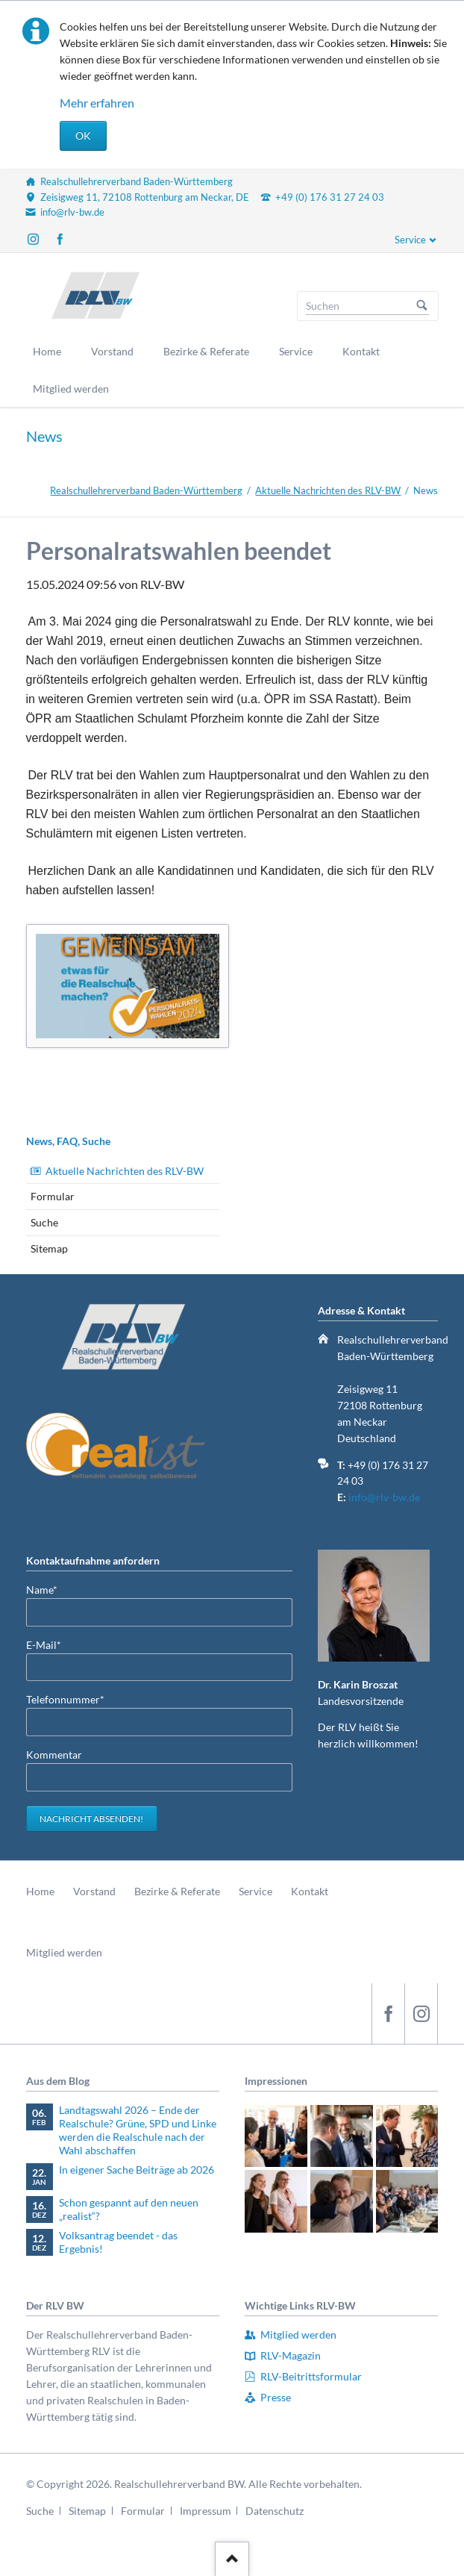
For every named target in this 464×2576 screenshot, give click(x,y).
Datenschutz (274, 2510)
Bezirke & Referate (177, 1891)
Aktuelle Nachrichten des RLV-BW (328, 490)
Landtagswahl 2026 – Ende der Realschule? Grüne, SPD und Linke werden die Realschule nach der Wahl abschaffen (137, 2129)
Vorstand (94, 1891)
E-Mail (50, 1644)
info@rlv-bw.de (384, 1497)
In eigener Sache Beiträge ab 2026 (136, 2169)
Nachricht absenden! (91, 1818)
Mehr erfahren (97, 103)
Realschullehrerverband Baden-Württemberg (146, 490)
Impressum (205, 2510)
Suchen (422, 306)
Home (40, 1891)
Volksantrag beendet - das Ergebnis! (118, 2242)
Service (410, 240)
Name (50, 1589)
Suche (44, 1222)
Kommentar (54, 1754)
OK (83, 135)
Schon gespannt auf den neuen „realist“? (128, 2209)
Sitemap (49, 1248)
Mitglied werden (64, 1952)
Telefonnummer (65, 1698)
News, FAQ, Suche (68, 1141)
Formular (53, 1196)
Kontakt (309, 1891)
